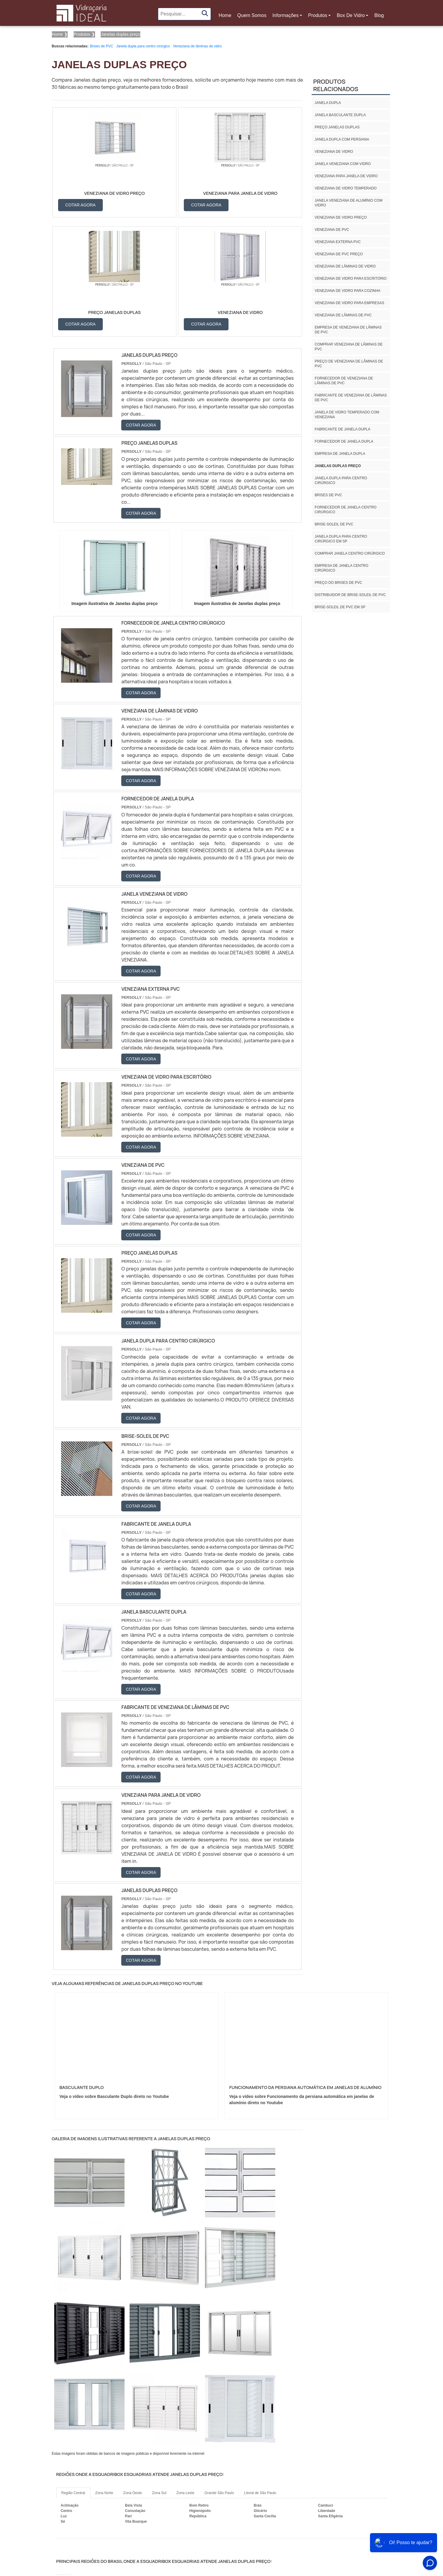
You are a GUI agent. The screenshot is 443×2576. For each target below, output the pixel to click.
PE (169, 2462)
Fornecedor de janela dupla (344, 441)
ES (94, 2462)
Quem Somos (251, 15)
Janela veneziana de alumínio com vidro (348, 202)
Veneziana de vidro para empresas (349, 303)
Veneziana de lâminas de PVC (343, 315)
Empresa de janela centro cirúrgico (341, 568)
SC (139, 2462)
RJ (63, 2462)
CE (199, 2462)
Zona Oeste (132, 2375)
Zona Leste (185, 2375)
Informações (285, 15)
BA (184, 2462)
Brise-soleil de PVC (334, 524)
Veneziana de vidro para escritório (350, 278)
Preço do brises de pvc (338, 583)
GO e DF (219, 2462)
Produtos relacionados (335, 85)
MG (78, 2462)
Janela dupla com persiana (342, 139)
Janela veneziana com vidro (343, 164)
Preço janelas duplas (337, 127)
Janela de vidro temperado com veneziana (347, 414)
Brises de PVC (101, 46)
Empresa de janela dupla (340, 454)
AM (238, 2462)
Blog (379, 15)
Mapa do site (375, 2519)
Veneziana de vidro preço (341, 217)
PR (124, 2462)
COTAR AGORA (81, 204)
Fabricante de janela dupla (342, 429)
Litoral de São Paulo (260, 2375)
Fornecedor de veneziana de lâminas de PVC (344, 380)
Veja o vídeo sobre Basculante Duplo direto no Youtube (114, 1978)
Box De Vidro (351, 15)
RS (154, 2462)
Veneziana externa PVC (338, 242)
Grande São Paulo (219, 2375)
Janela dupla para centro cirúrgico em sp (341, 538)
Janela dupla (328, 103)
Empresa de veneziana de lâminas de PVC (348, 329)
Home (225, 17)
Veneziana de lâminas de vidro (197, 46)
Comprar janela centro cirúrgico (350, 553)
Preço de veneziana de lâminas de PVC (349, 363)
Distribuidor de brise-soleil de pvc (350, 595)
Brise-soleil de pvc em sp (340, 607)
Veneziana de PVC (332, 230)
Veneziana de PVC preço (339, 254)
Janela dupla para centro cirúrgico (143, 46)
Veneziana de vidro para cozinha (347, 291)
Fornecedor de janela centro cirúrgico (345, 509)
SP (109, 2462)
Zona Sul (159, 2375)
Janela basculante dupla (340, 115)
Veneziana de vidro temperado (346, 188)
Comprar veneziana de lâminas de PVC (349, 346)
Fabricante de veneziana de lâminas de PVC (351, 397)
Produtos (317, 15)
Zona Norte (104, 2375)
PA (253, 2462)
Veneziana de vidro (334, 152)
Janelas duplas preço (338, 466)
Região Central (73, 2375)
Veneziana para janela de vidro (346, 176)
